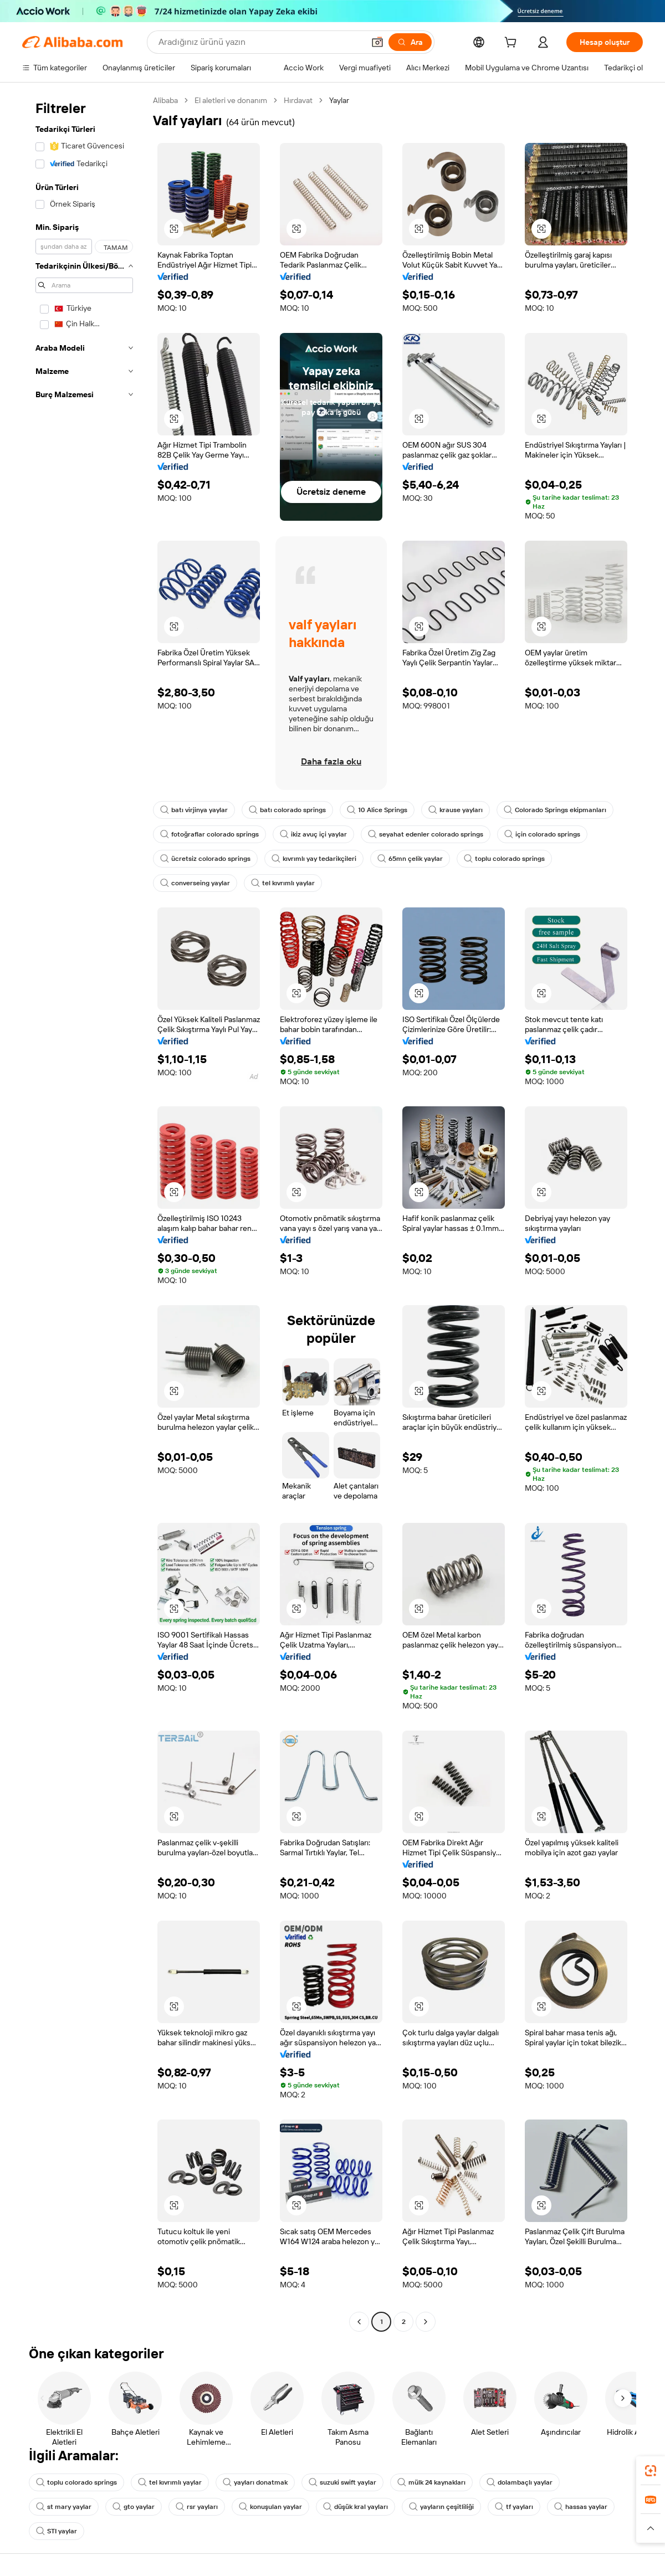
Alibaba (165, 100)
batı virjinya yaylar (194, 809)
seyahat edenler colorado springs (425, 834)
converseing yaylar (195, 883)
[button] (377, 42)
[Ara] (410, 42)
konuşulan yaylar (270, 2506)
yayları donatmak (255, 2482)
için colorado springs (542, 834)
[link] (650, 2470)
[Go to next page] (426, 2322)
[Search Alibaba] (260, 42)
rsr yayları (197, 2506)
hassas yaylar (580, 2506)
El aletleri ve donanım (231, 100)
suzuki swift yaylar (342, 2482)
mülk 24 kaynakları (431, 2482)
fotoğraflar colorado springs (209, 834)
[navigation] (84, 1212)
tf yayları (514, 2506)
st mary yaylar (63, 2506)
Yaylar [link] (339, 100)
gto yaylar (133, 2506)
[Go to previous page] (359, 2322)
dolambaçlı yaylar (520, 2482)
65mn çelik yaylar (410, 858)
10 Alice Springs (377, 809)
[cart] (512, 43)
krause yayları (455, 809)
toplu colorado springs (504, 858)
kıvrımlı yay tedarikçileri (314, 858)
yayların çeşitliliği (441, 2506)
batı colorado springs (287, 809)
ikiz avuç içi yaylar (313, 834)
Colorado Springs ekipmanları (555, 809)
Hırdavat (298, 100)
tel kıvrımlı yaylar (283, 883)
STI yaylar (56, 2531)
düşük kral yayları (355, 2506)
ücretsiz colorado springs (205, 858)
